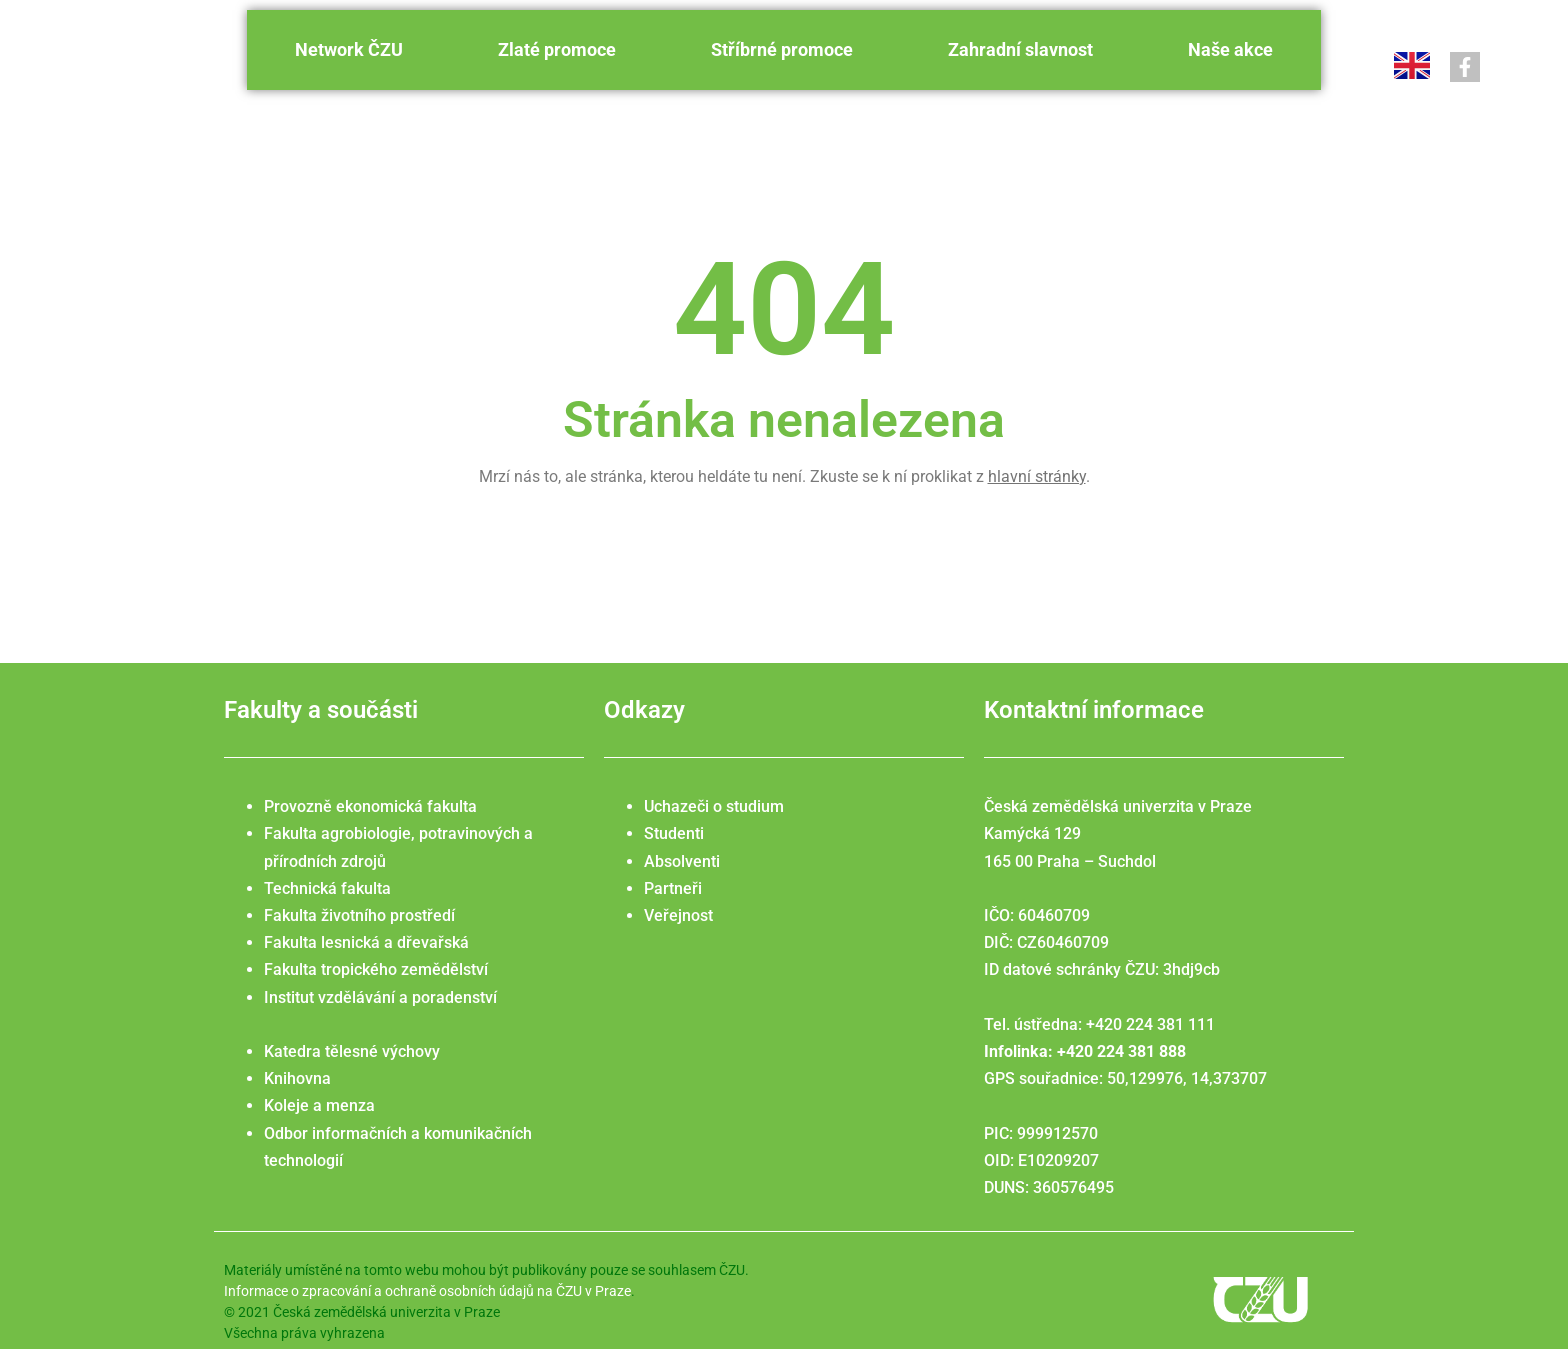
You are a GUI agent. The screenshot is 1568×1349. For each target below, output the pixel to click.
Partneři (673, 888)
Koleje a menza (319, 1105)
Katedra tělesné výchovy (352, 1051)
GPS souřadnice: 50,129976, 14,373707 (1125, 1078)
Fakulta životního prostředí (359, 915)
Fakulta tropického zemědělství (376, 969)
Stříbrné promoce (782, 49)
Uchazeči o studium (714, 806)
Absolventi (682, 861)
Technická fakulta (327, 888)
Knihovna (297, 1078)
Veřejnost (678, 915)
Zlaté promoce (557, 49)
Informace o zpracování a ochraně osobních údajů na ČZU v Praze (427, 1291)
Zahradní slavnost (1020, 49)
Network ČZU (349, 49)
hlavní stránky (1037, 476)
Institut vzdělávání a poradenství (380, 997)
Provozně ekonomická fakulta (370, 806)
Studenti (674, 833)
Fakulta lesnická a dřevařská (366, 942)
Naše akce (1230, 49)
